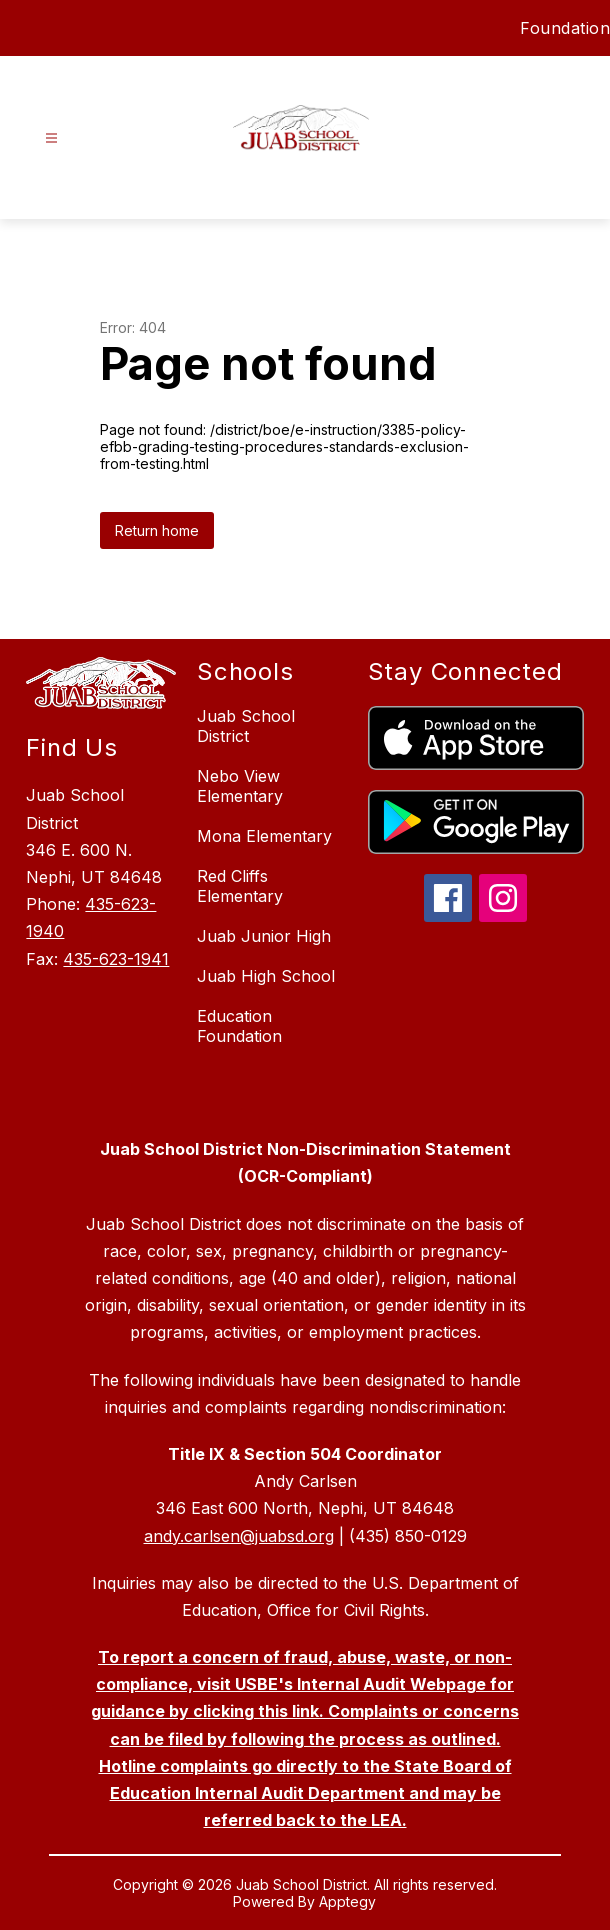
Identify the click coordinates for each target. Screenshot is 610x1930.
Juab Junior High (264, 936)
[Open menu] (51, 138)
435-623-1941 (116, 959)
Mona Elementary (264, 836)
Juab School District (246, 726)
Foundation (565, 28)
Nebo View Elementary (240, 786)
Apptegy (347, 1901)
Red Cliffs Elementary (240, 886)
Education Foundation (239, 1026)
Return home (157, 530)
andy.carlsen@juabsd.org (239, 1536)
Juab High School (266, 976)
